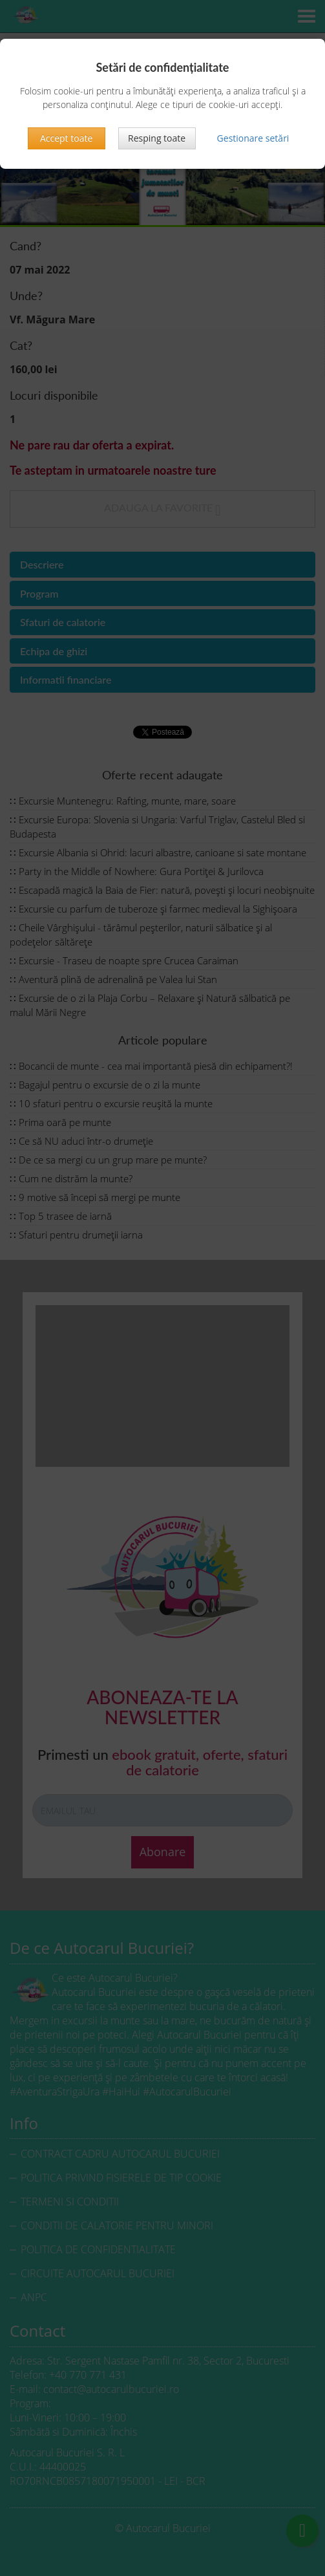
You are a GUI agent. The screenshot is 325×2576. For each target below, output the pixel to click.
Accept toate (66, 138)
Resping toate (156, 138)
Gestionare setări (253, 138)
